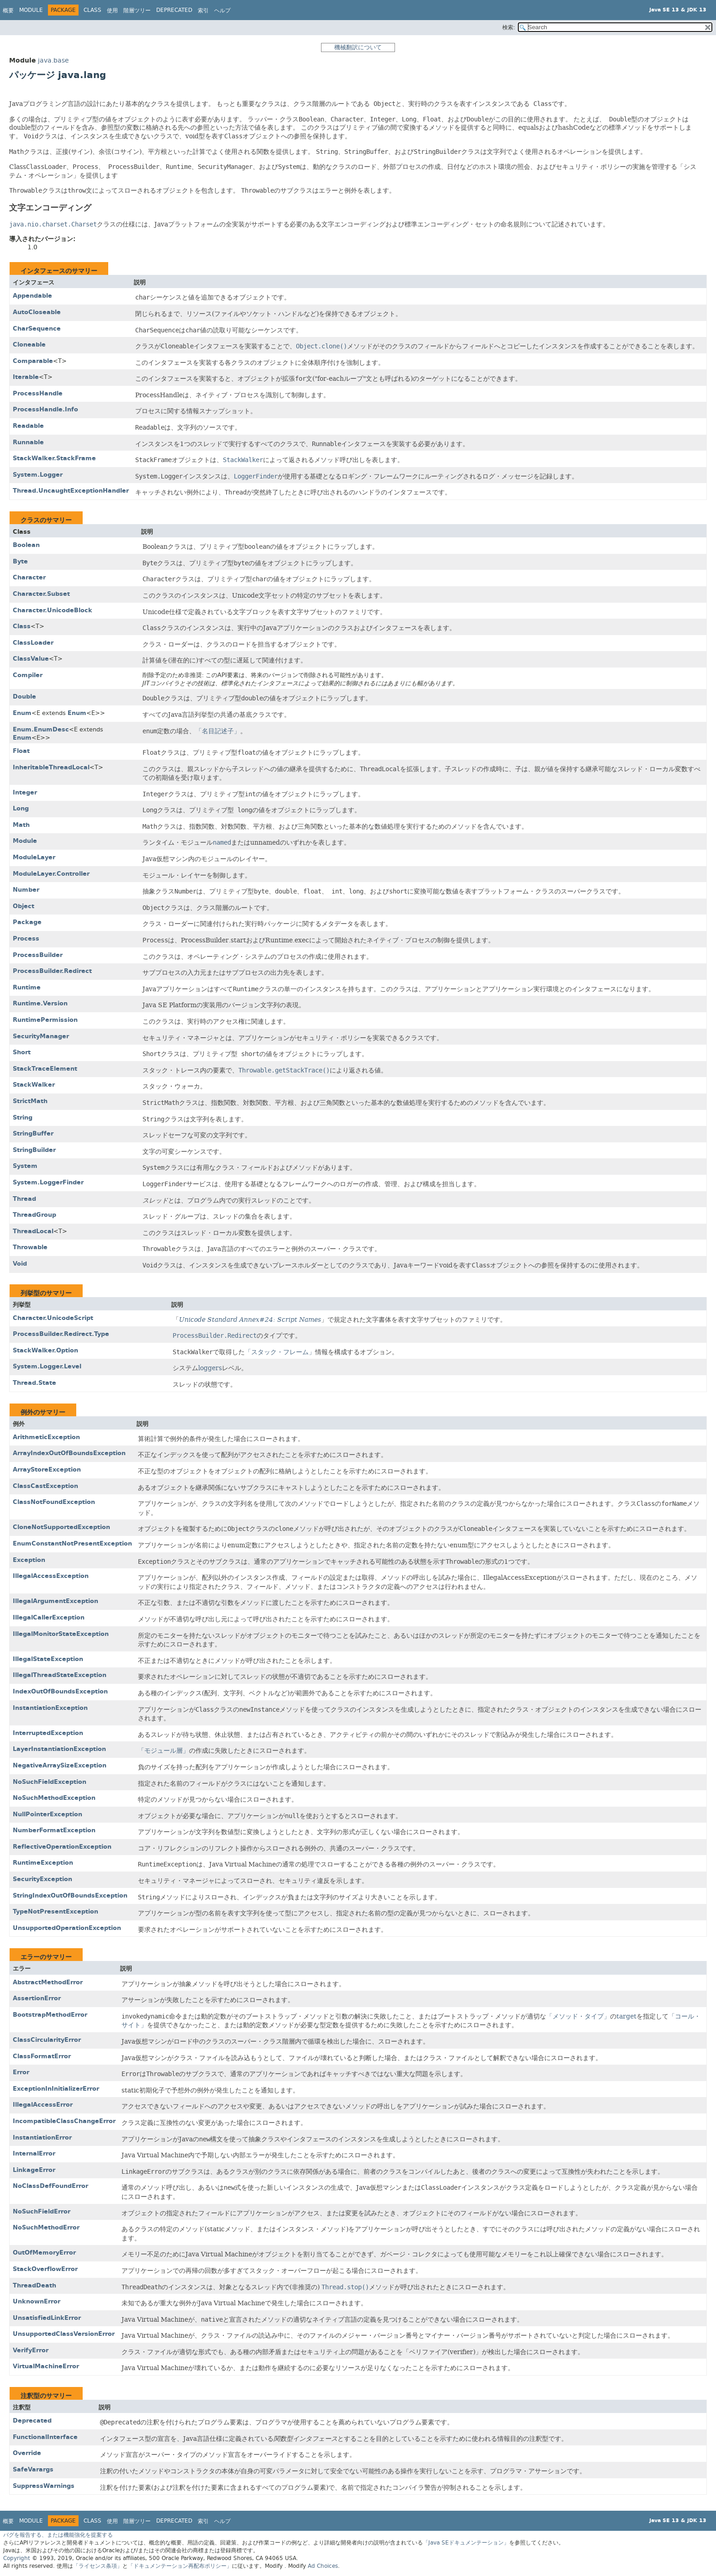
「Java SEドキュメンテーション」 (466, 2542)
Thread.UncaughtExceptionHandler (71, 490)
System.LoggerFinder (48, 1182)
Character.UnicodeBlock (52, 610)
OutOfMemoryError (44, 2252)
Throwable (30, 1247)
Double (24, 696)
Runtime (27, 987)
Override (27, 2453)
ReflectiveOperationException (62, 1846)
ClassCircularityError (47, 2039)
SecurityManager (41, 1036)
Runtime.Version (40, 1003)
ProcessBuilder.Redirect (52, 970)
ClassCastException (45, 1486)
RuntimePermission (45, 1019)
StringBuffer (33, 1133)
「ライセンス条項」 (97, 2566)
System (25, 1165)
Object (23, 906)
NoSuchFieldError (41, 2211)
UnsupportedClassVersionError (64, 2333)
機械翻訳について (358, 47)
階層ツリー (137, 10)
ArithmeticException (46, 1437)
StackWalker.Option (45, 1350)
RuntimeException (43, 1862)
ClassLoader (33, 642)
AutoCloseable (37, 312)
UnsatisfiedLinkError (47, 2317)
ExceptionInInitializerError (56, 2088)
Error (21, 2072)
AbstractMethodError (48, 1982)
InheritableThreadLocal (51, 767)
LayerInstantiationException (59, 1748)
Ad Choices (323, 2566)
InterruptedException (48, 1733)
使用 (112, 10)
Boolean (26, 544)
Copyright (16, 2558)
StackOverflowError (45, 2269)
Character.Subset (41, 593)
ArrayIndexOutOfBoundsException (69, 1453)
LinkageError (34, 2169)
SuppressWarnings (43, 2485)
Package (27, 922)
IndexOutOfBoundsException (60, 1691)
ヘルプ (222, 10)
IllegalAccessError (43, 2104)
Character (29, 577)
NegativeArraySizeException (59, 1765)
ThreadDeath (34, 2285)
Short (22, 1052)
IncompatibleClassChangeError (64, 2121)
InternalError (34, 2153)
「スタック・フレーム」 (280, 1352)
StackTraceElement (45, 1068)
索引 (203, 10)
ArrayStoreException (47, 1469)
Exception (29, 1559)
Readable (28, 425)
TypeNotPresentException (55, 1911)
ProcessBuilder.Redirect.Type (61, 1333)
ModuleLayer (34, 857)
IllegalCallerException (48, 1617)
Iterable (26, 376)
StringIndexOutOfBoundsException (70, 1895)
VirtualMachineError (46, 2366)
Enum (22, 713)
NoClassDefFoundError (50, 2185)
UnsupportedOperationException (67, 1927)
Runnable (28, 442)
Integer (25, 792)
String (22, 1117)
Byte (20, 561)
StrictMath (30, 1101)
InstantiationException (50, 1707)
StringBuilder (34, 1149)
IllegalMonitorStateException (61, 1633)
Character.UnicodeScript (53, 1317)
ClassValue (31, 658)
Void (20, 1263)
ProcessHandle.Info (45, 409)
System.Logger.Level (47, 1366)
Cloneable (29, 344)
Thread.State (34, 1382)
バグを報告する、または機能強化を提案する (58, 2535)
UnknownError (36, 2301)
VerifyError (30, 2350)
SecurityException (42, 1879)
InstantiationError (42, 2137)
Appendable (32, 295)
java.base (53, 60)
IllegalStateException (48, 1659)
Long (21, 808)
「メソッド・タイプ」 (578, 2016)
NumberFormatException (54, 1830)
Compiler (27, 675)
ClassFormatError (42, 2056)
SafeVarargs (33, 2469)
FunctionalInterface (45, 2437)
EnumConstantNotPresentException (72, 1543)
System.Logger (38, 474)
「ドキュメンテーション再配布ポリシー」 (180, 2566)
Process (26, 938)
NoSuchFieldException (49, 1781)
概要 (8, 10)
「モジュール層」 (163, 1750)
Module (31, 10)
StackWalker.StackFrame (54, 458)
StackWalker (34, 1084)
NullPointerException (47, 1814)
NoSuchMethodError (46, 2227)
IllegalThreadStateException (59, 1675)
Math (21, 824)
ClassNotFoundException (54, 1501)
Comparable (33, 360)
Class (22, 626)
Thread (24, 1198)
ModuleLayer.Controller (51, 873)
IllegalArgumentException (55, 1601)
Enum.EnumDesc (41, 729)
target (626, 2016)
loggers (210, 1368)
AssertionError (37, 1998)
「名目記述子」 (217, 731)
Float (21, 750)
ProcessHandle (38, 393)
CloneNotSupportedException (61, 1527)
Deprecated (174, 10)
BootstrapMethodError (50, 2014)
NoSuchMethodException (54, 1797)
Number (26, 889)
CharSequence (37, 328)
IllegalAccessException (51, 1575)
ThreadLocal (33, 1231)
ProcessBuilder (38, 955)
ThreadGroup (34, 1214)
